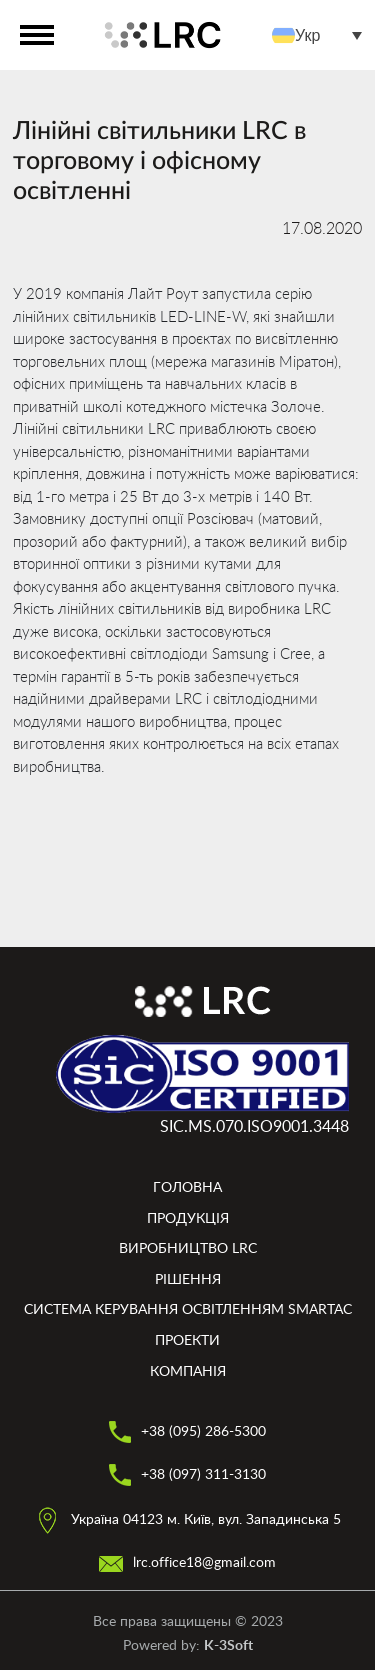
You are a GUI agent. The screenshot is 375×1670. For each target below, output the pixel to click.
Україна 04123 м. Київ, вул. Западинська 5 (187, 1520)
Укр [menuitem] (307, 34)
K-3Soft (228, 1646)
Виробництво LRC (188, 1249)
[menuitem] (322, 35)
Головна (187, 1188)
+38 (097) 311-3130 (187, 1475)
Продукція (188, 1219)
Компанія (188, 1372)
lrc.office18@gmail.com (187, 1563)
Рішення (188, 1280)
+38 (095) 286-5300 (187, 1432)
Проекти (187, 1341)
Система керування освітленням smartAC (188, 1310)
